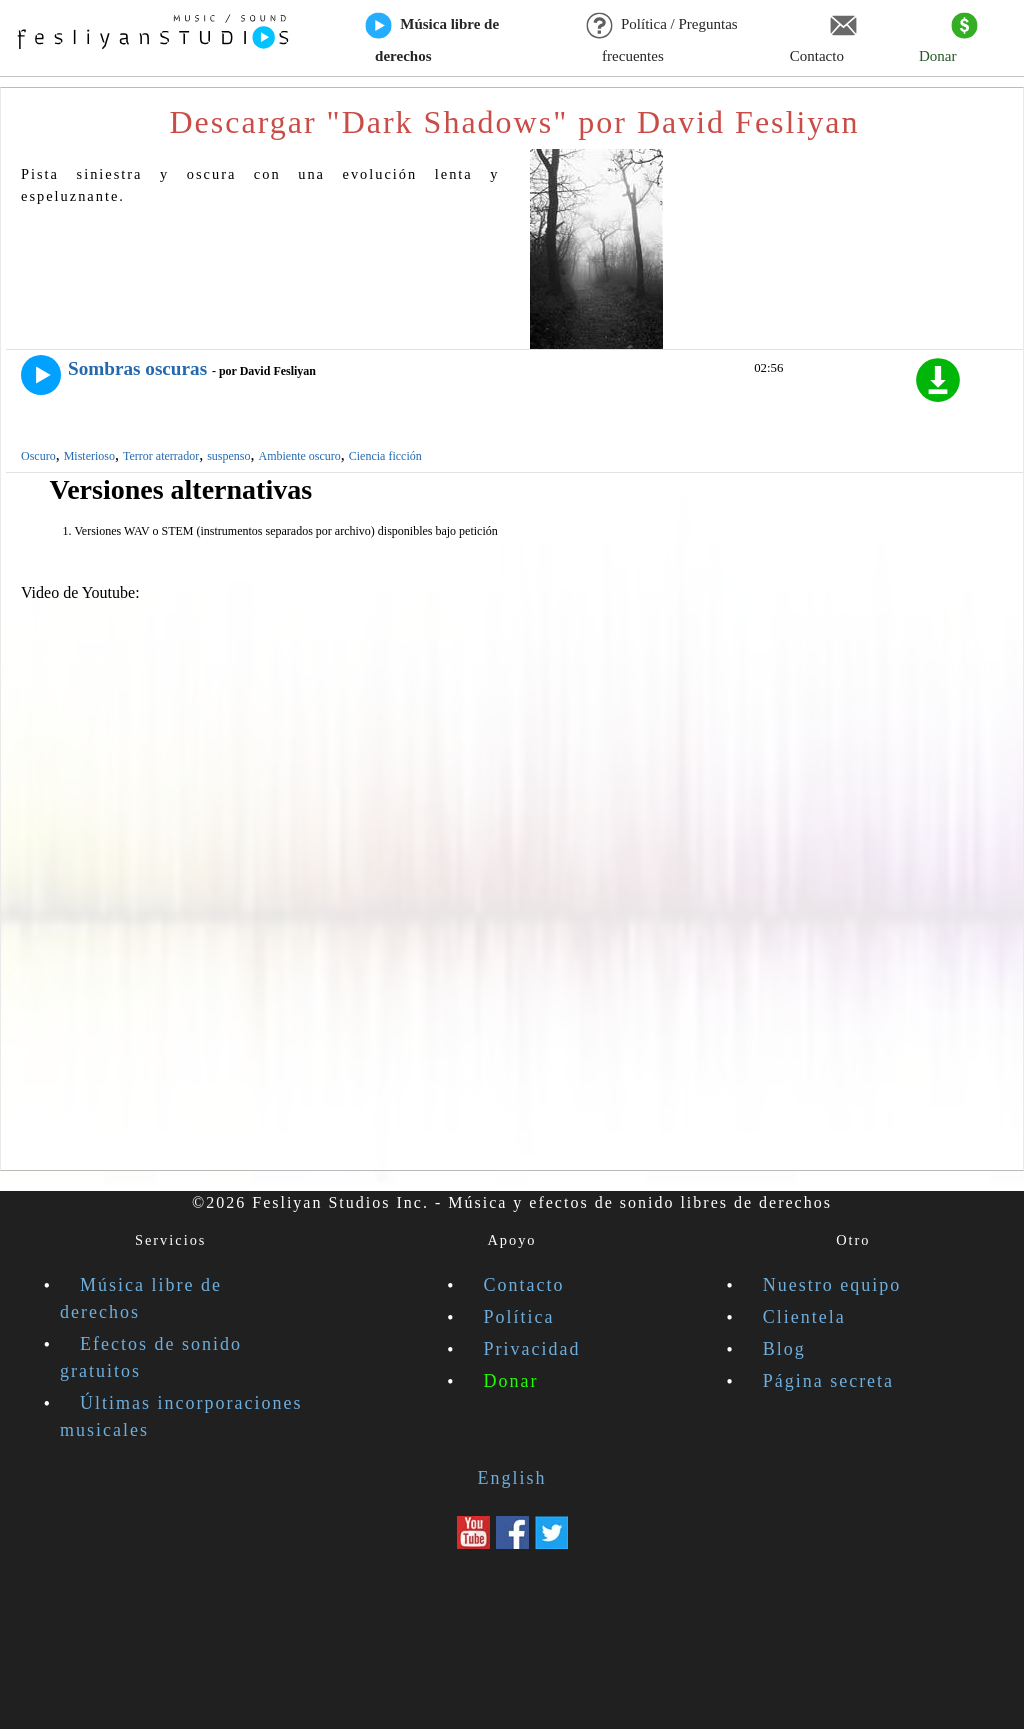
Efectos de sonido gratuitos (151, 1357)
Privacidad (532, 1349)
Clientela (804, 1317)
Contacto (823, 39)
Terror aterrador (161, 456)
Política (519, 1317)
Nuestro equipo (832, 1285)
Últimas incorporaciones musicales (181, 1416)
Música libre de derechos (432, 39)
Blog (784, 1349)
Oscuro (38, 456)
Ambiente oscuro (299, 456)
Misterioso (89, 456)
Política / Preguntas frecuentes (662, 39)
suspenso (228, 456)
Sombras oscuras (137, 368)
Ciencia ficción (385, 456)
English (511, 1478)
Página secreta (828, 1381)
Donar (948, 39)
